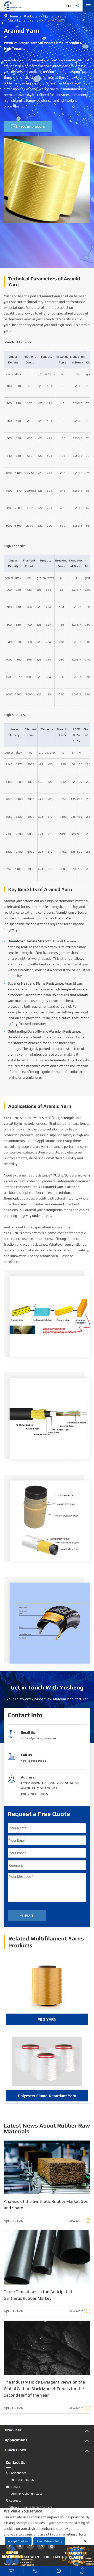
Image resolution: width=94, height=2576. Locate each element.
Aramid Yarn (53, 20)
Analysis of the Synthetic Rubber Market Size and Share (46, 2204)
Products (30, 16)
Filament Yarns (54, 16)
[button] (47, 263)
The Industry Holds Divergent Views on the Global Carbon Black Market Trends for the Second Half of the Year (44, 2388)
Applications (16, 2440)
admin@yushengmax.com (38, 1738)
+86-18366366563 (33, 1760)
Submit (27, 1915)
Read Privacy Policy (49, 2541)
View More (79, 2220)
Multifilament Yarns (23, 20)
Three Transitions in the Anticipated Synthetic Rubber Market (38, 2295)
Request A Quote (28, 126)
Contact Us (15, 2462)
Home (13, 16)
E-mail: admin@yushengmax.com (25, 2490)
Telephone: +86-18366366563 (21, 2476)
